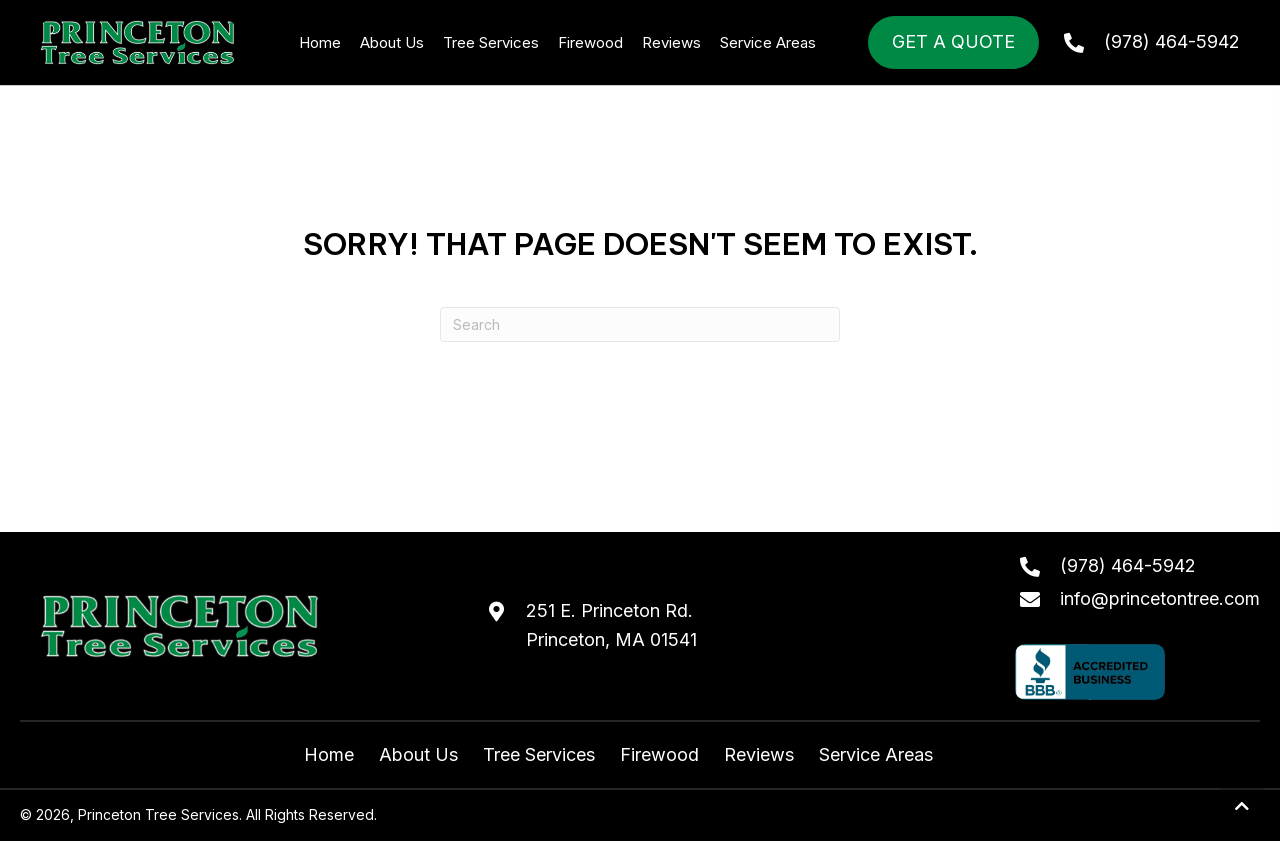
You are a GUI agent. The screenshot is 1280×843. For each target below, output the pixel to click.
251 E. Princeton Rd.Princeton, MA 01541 (611, 625)
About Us (418, 754)
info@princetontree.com (1160, 598)
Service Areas (876, 754)
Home (329, 754)
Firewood (659, 754)
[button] (1243, 807)
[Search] (640, 324)
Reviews (759, 754)
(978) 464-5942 (1172, 41)
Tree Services (539, 754)
